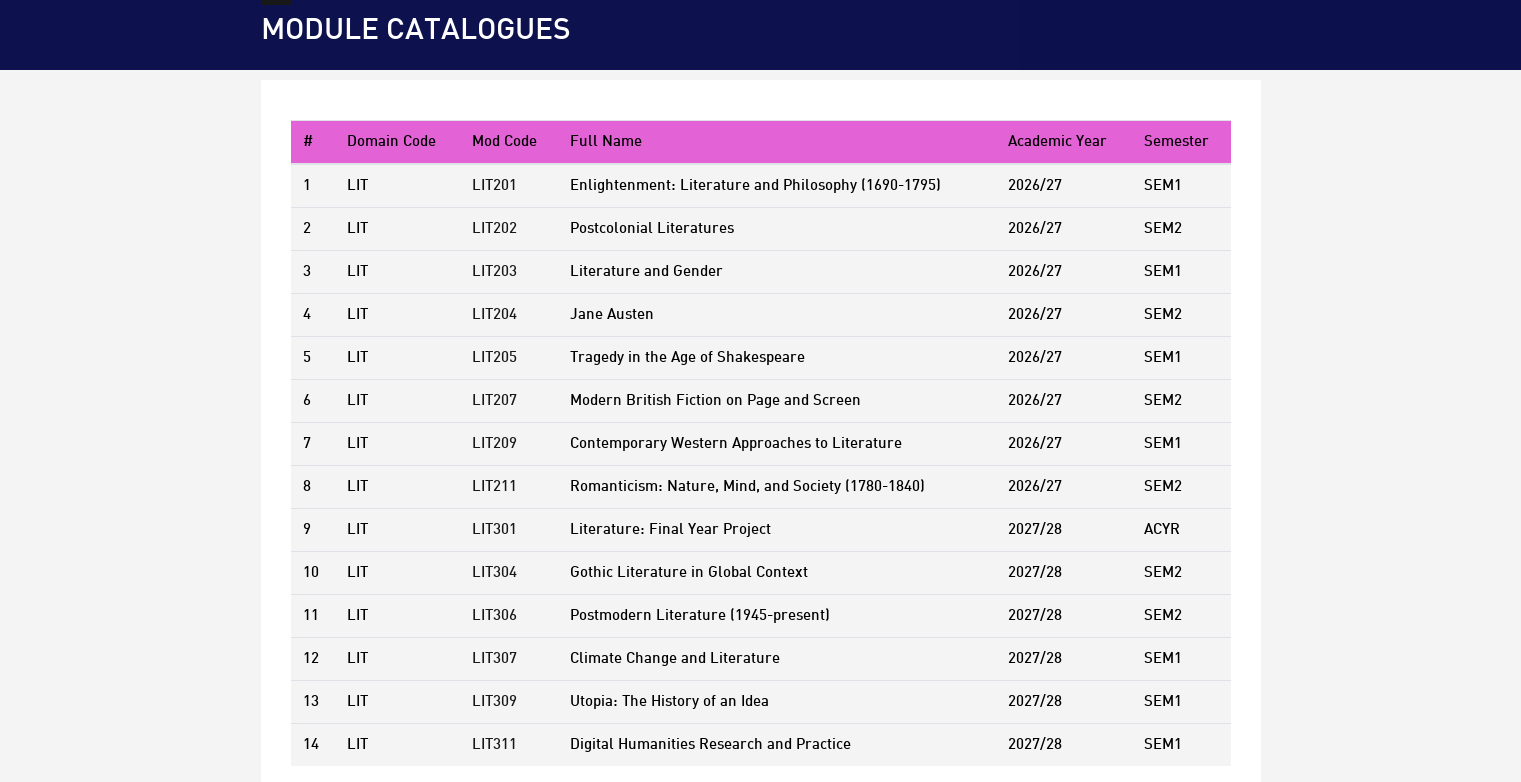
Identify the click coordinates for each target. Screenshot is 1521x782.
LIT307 (494, 659)
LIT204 (494, 315)
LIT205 (494, 358)
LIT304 (494, 573)
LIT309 (494, 702)
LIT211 (494, 487)
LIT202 (494, 229)
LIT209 (494, 444)
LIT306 (494, 616)
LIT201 (494, 186)
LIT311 (494, 745)
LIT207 (494, 401)
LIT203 (494, 272)
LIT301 (494, 530)
